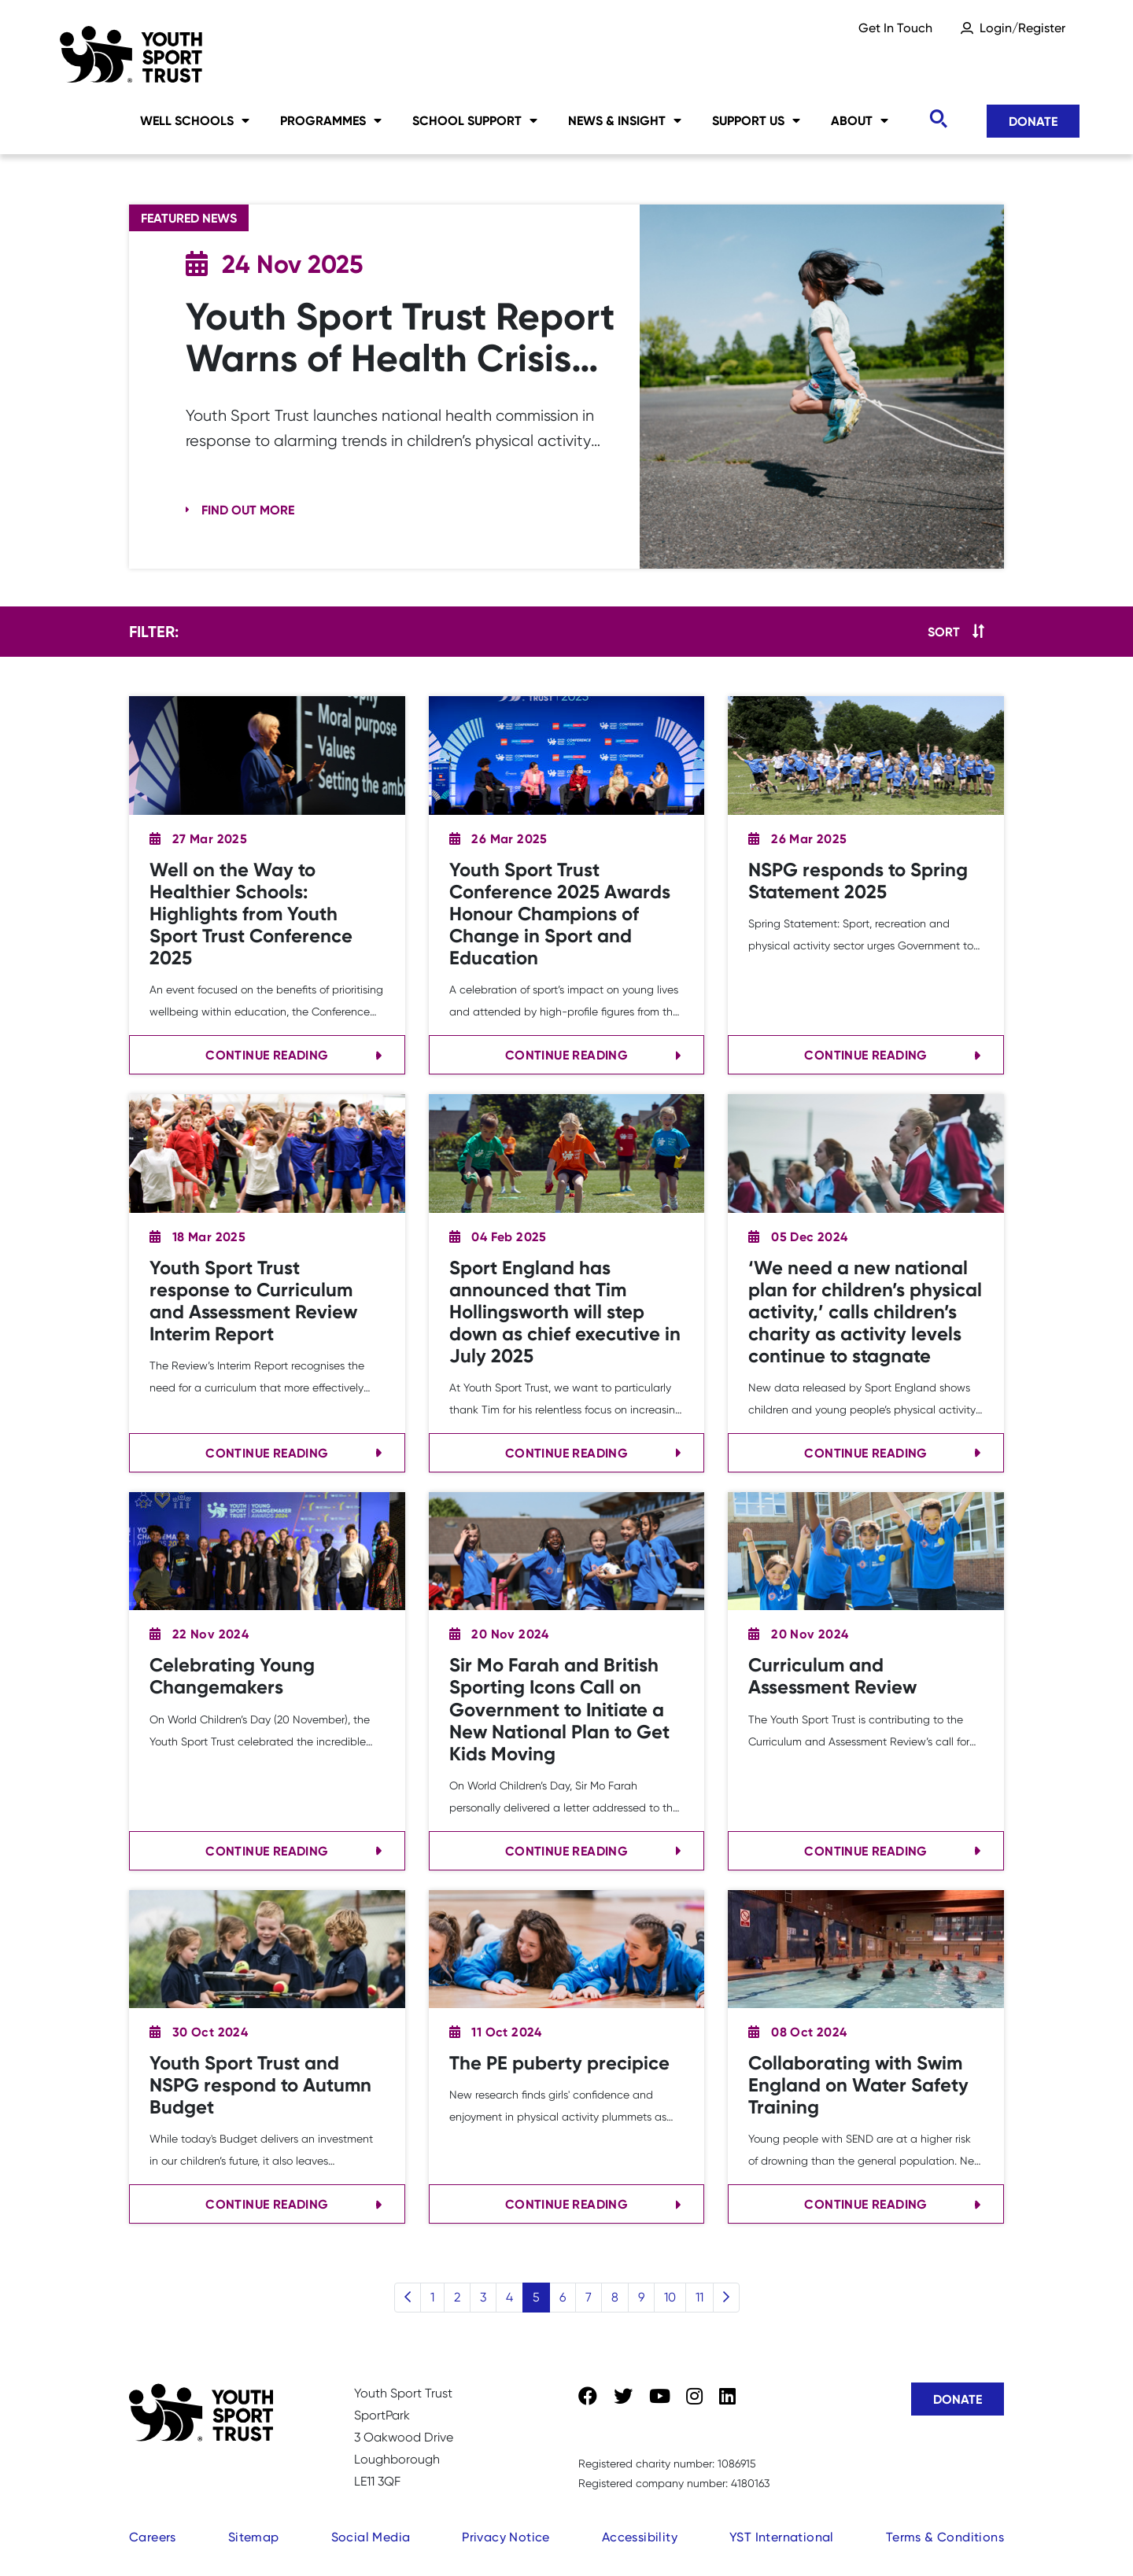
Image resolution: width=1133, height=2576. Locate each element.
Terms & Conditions (945, 2537)
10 (670, 2297)
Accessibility (639, 2537)
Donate (1033, 121)
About (859, 120)
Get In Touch (895, 27)
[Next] (726, 2298)
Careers (152, 2537)
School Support (474, 120)
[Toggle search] (938, 119)
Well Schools (194, 120)
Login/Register (1022, 27)
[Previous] (407, 2298)
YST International (781, 2537)
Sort (944, 631)
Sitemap (253, 2537)
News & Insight (624, 120)
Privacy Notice (506, 2537)
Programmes (331, 120)
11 (699, 2297)
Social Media (371, 2537)
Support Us (756, 120)
